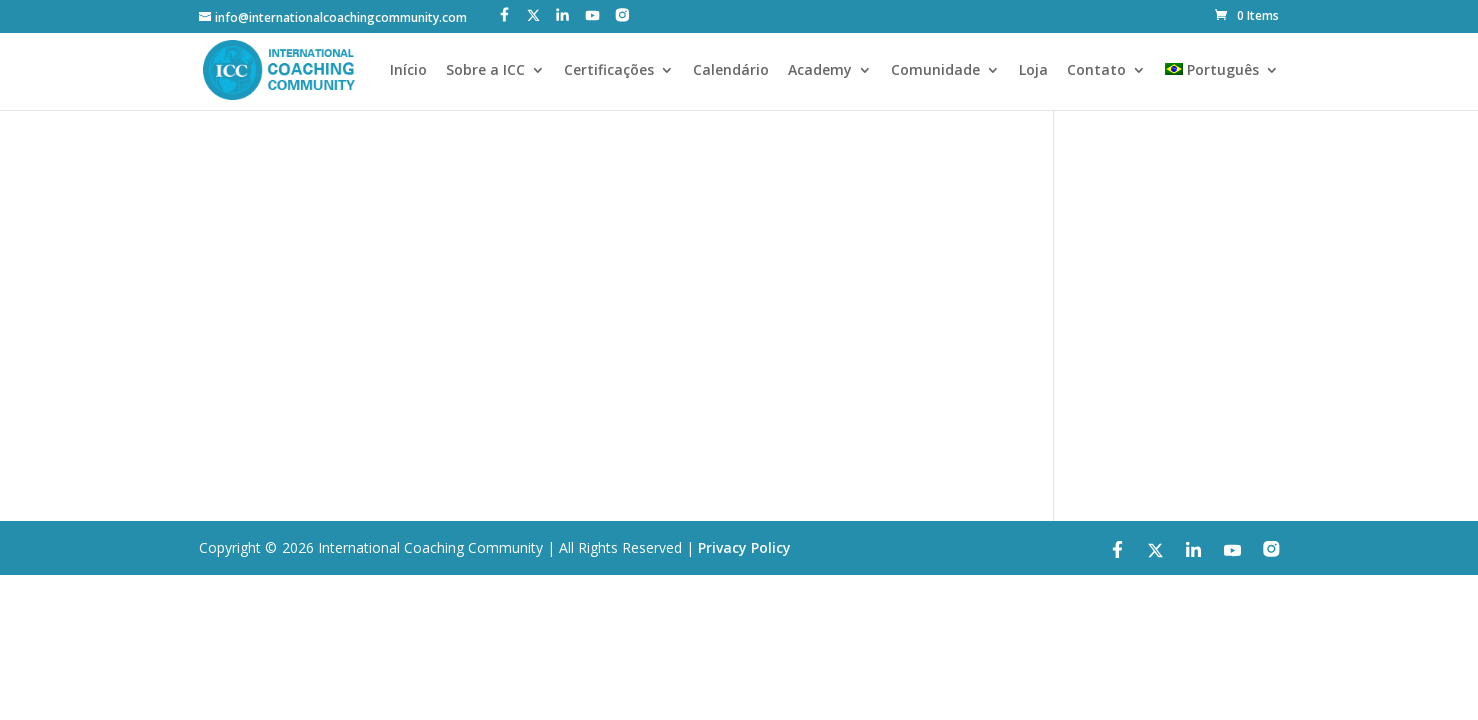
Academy (820, 71)
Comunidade (935, 71)
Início (408, 71)
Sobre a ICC (485, 71)
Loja (1033, 71)
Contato (1096, 71)
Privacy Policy (744, 547)
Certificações (609, 71)
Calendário (731, 71)
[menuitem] (1222, 86)
